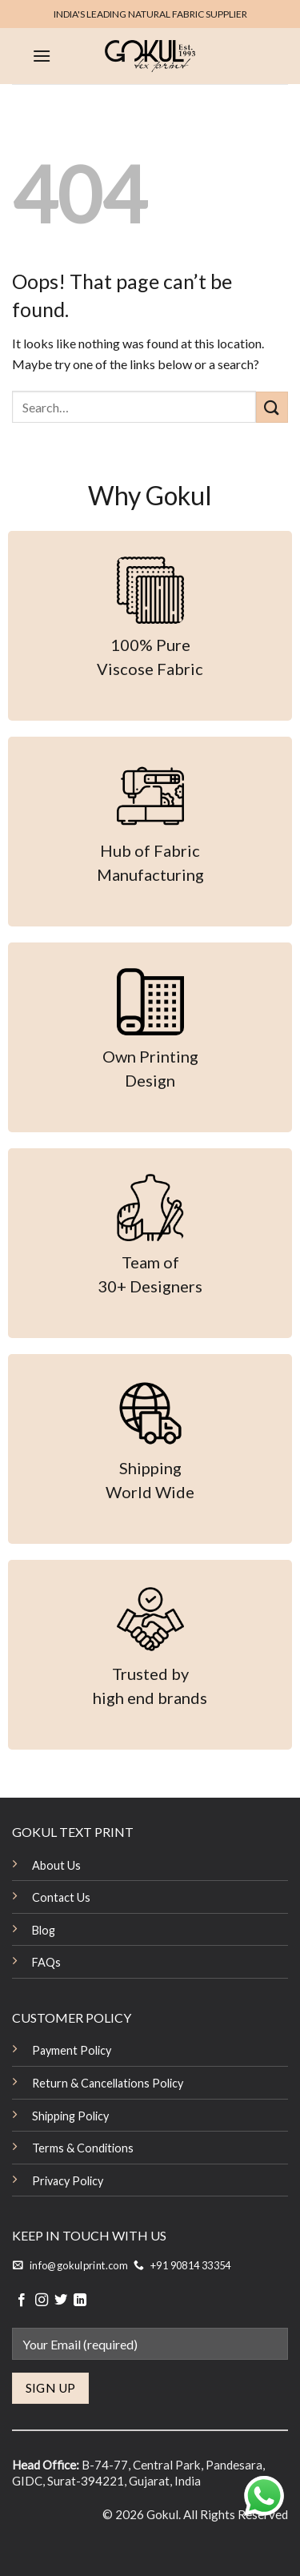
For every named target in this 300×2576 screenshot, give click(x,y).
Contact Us (61, 1897)
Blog (43, 1930)
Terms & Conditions (83, 2148)
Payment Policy (71, 2050)
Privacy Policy (67, 2181)
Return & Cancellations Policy (107, 2083)
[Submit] (272, 407)
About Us (56, 1865)
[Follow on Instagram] (41, 2300)
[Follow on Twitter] (60, 2300)
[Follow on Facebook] (21, 2300)
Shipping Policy (70, 2116)
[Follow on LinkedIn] (80, 2300)
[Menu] (41, 55)
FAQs (46, 1962)
